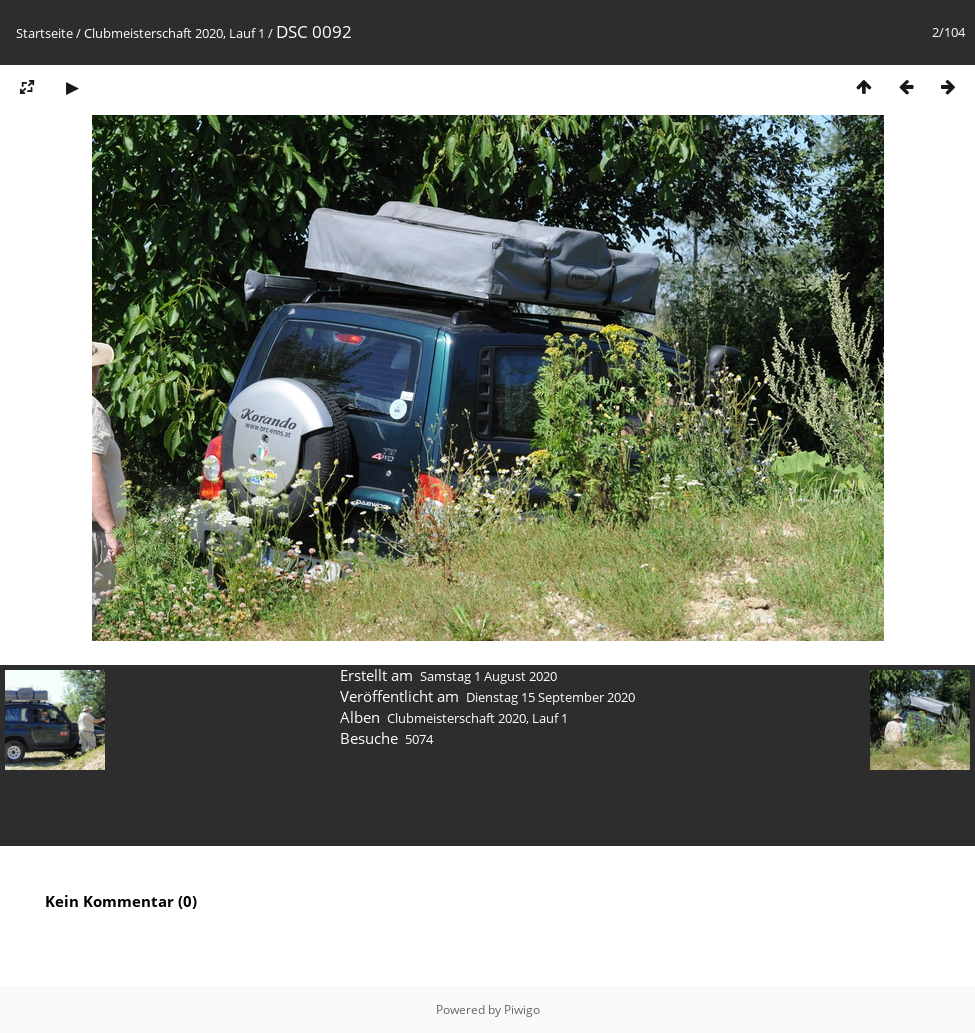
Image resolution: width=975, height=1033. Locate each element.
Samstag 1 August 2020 (488, 676)
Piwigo (522, 1009)
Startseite (44, 33)
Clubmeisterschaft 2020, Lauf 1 (174, 33)
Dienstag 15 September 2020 (550, 697)
